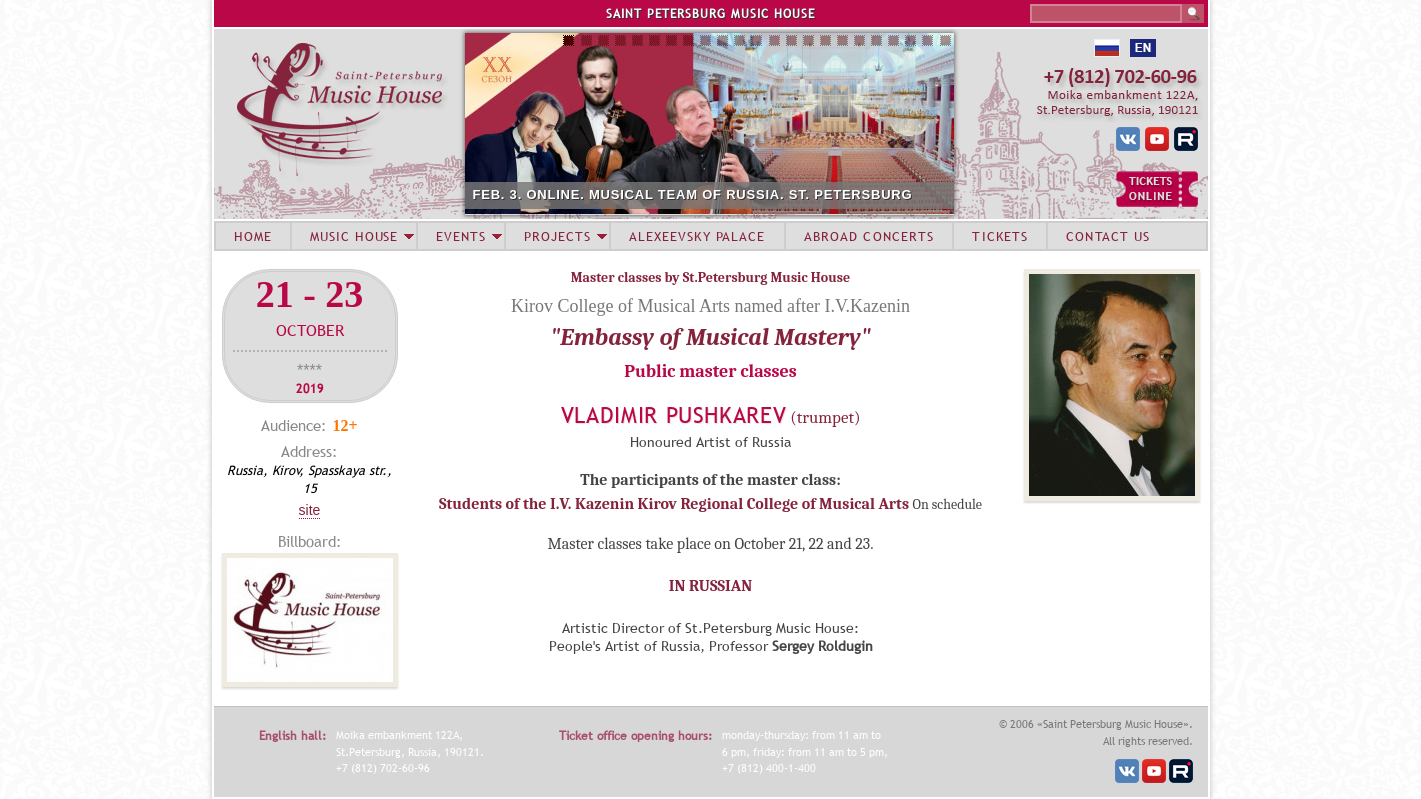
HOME (253, 236)
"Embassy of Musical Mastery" (710, 337)
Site (310, 510)
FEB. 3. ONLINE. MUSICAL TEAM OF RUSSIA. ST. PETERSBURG (693, 194)
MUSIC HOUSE (354, 236)
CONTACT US (1108, 236)
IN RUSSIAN (710, 586)
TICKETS (1000, 236)
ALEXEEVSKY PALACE (697, 236)
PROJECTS (557, 236)
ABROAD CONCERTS (869, 236)
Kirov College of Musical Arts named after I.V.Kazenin (710, 306)
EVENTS (461, 236)
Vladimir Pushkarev (674, 415)
